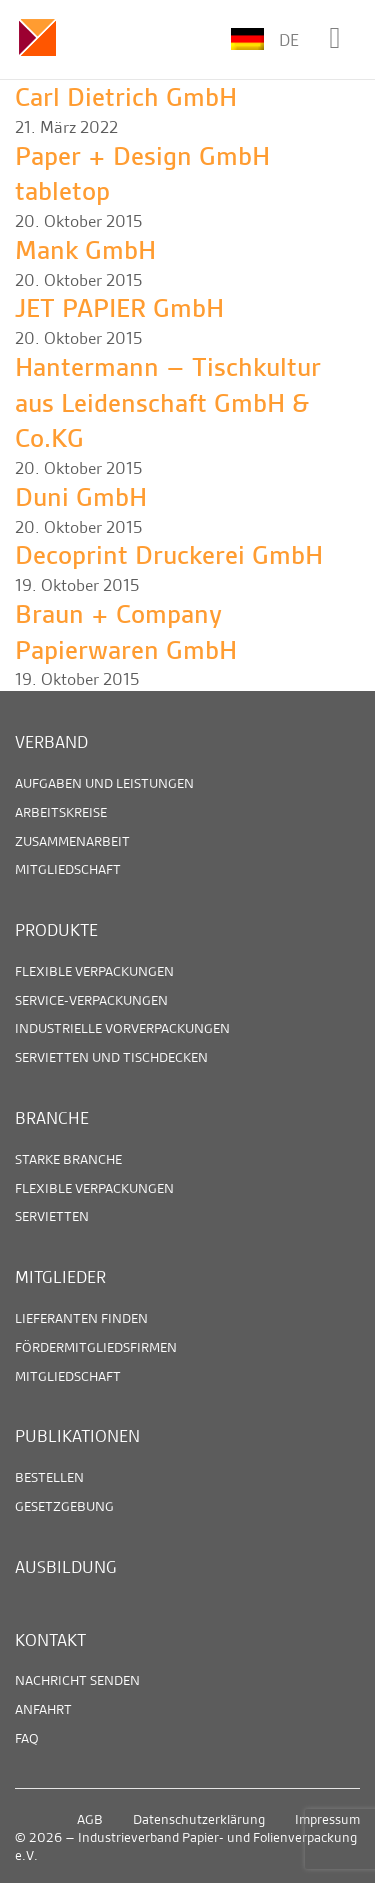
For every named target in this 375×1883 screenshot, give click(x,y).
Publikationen (77, 1436)
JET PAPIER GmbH (119, 308)
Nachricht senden (77, 1680)
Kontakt (50, 1640)
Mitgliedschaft (68, 869)
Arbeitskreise (61, 812)
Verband (51, 742)
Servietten (52, 1216)
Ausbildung (66, 1567)
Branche (52, 1118)
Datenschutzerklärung (199, 1819)
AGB (90, 1819)
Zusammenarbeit (72, 841)
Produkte (56, 930)
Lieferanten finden (81, 1318)
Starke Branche (68, 1159)
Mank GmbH (85, 250)
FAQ (27, 1738)
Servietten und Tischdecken (111, 1057)
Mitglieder (60, 1277)
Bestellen (49, 1477)
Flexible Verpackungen (94, 971)
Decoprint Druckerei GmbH (169, 555)
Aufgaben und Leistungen (104, 783)
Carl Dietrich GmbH (126, 97)
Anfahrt (43, 1709)
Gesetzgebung (64, 1506)
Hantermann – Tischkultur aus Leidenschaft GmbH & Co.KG (168, 403)
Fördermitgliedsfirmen (96, 1347)
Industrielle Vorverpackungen (122, 1028)
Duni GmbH (81, 497)
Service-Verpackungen (91, 1000)
